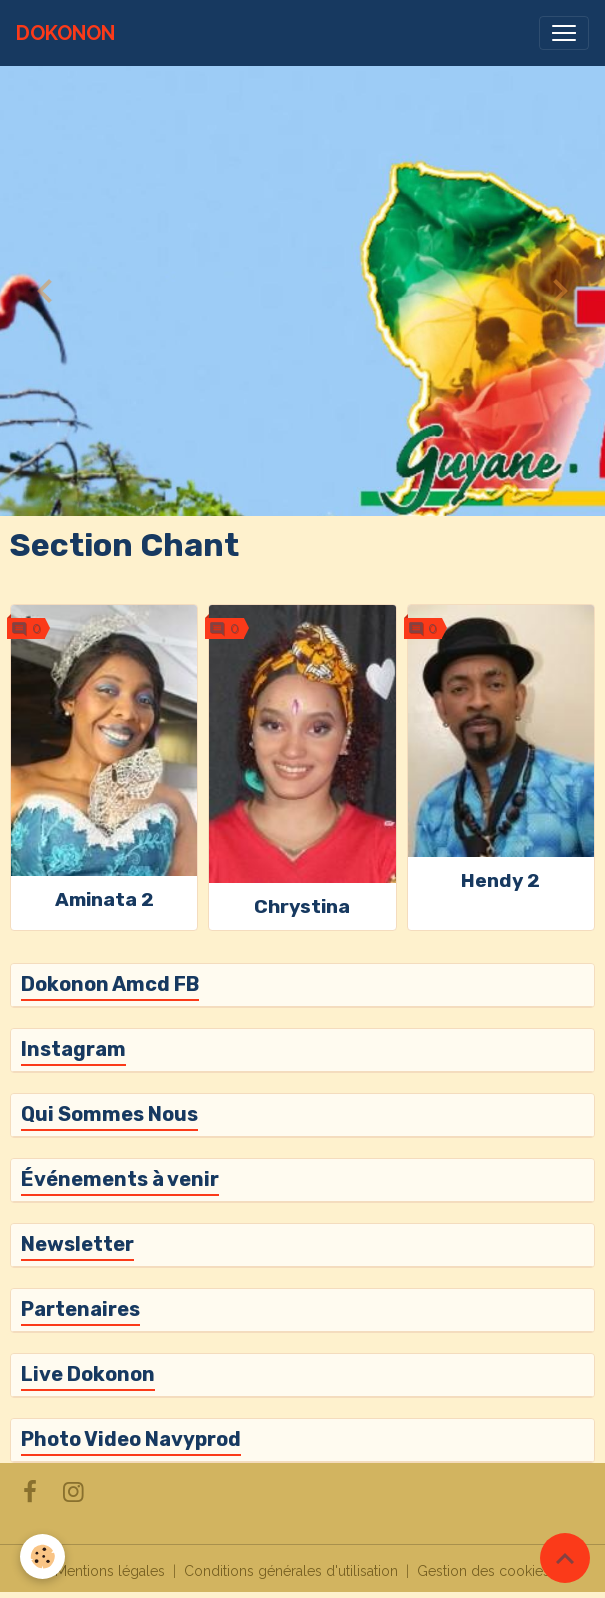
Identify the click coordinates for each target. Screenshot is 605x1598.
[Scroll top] (565, 1558)
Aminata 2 (104, 899)
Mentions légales (110, 1571)
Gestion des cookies (483, 1571)
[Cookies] (42, 1556)
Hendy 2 (500, 880)
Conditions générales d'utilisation (291, 1571)
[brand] (65, 33)
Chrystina (302, 906)
